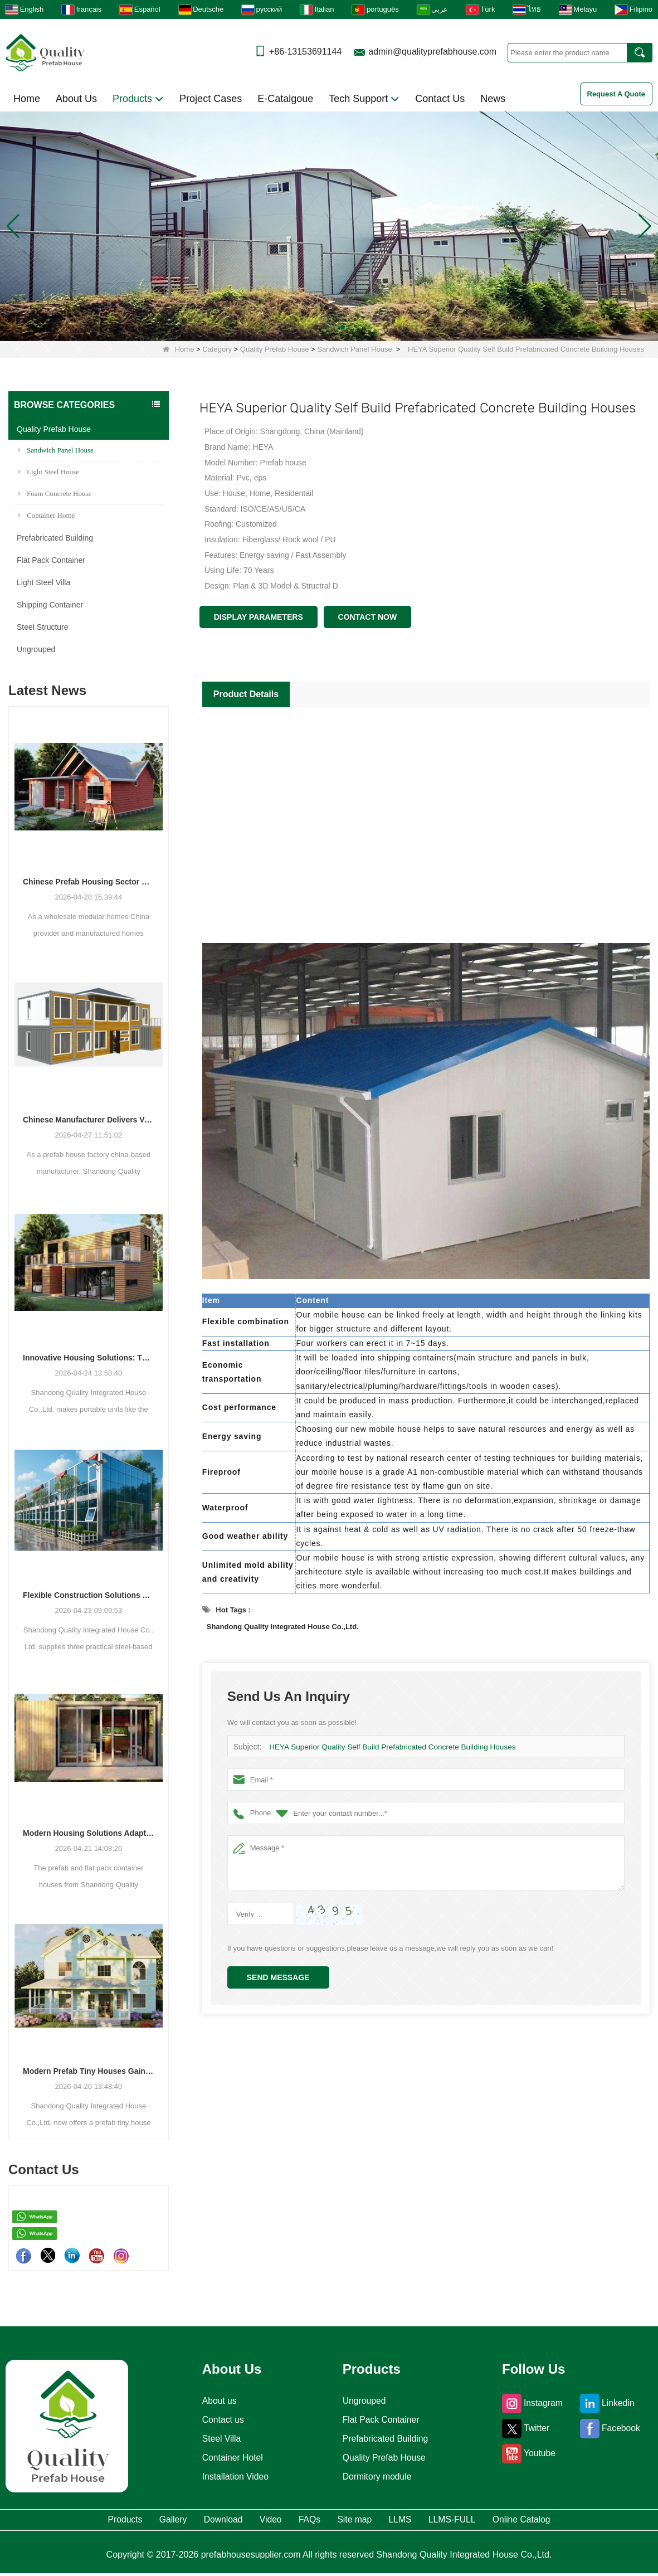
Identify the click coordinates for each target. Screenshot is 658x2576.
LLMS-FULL (510, 2521)
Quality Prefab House (274, 349)
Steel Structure (43, 627)
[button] (316, 327)
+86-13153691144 (305, 51)
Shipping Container (50, 604)
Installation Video (232, 2476)
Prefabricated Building (55, 537)
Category (217, 349)
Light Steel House (48, 472)
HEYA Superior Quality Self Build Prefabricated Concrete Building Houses (387, 1747)
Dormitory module (377, 2476)
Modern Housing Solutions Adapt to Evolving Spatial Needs (88, 1833)
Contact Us (440, 98)
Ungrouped (36, 649)
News (492, 98)
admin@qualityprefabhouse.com (432, 51)
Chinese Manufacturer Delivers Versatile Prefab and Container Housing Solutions (88, 1119)
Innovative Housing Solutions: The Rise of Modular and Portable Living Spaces (88, 1357)
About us (214, 2401)
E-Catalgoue (285, 98)
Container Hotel (229, 2457)
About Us (76, 98)
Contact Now (367, 617)
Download (181, 2521)
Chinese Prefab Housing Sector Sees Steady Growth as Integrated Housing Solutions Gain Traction (88, 881)
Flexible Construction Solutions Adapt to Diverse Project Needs (88, 1595)
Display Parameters (258, 617)
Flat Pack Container (51, 560)
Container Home (46, 515)
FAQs (307, 2521)
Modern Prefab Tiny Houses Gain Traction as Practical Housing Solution (88, 2071)
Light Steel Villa (43, 582)
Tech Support (364, 98)
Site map (372, 2521)
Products (138, 98)
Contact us (218, 2420)
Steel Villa (216, 2438)
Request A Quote (616, 94)
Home (26, 98)
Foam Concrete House (54, 493)
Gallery (109, 2521)
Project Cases (210, 98)
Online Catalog (604, 2521)
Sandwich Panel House (354, 349)
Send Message (278, 1977)
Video (250, 2521)
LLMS (437, 2521)
